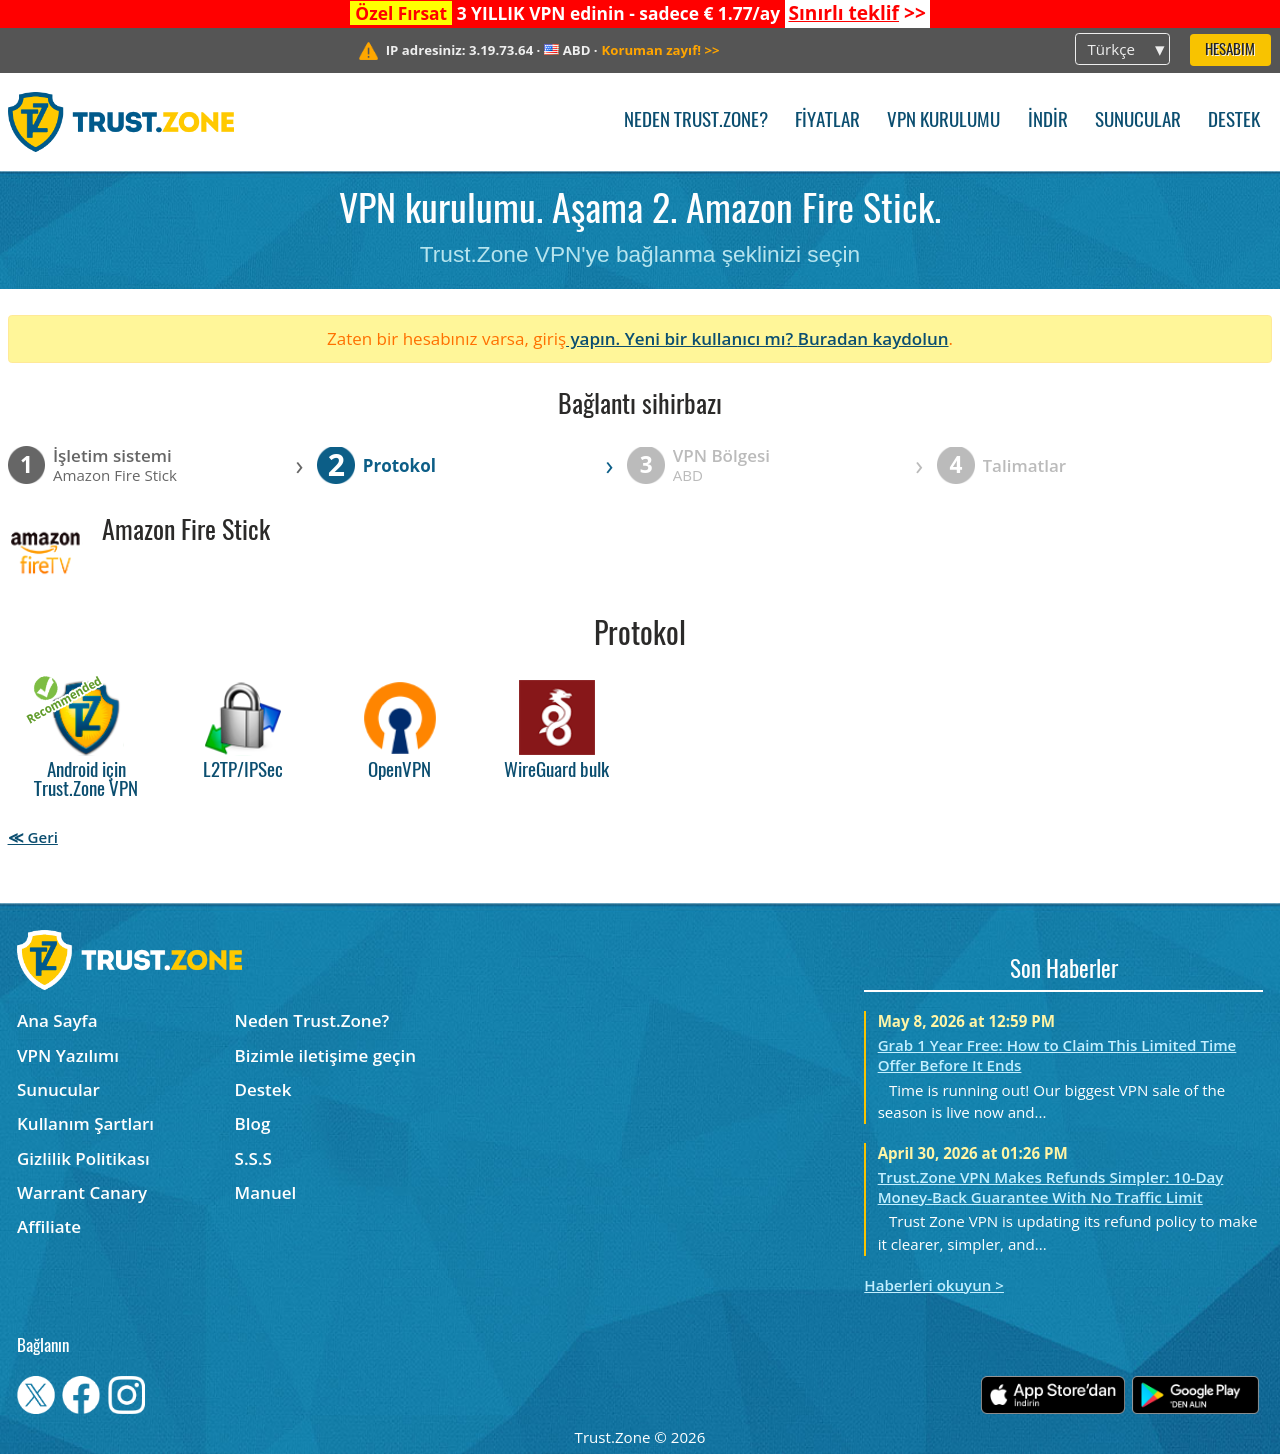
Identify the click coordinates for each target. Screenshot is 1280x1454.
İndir (1048, 121)
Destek (1234, 121)
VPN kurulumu (943, 121)
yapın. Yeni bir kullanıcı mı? (682, 338)
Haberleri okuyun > (934, 1285)
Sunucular (1138, 121)
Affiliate (49, 1226)
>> (856, 13)
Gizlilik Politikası (83, 1158)
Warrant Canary (82, 1192)
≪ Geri (33, 837)
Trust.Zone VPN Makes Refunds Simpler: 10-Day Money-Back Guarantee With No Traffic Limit (1051, 1187)
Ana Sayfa (57, 1020)
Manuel (266, 1192)
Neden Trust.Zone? (696, 121)
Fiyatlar (827, 121)
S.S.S (253, 1158)
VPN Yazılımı (68, 1055)
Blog (253, 1123)
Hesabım (1230, 50)
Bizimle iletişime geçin (325, 1055)
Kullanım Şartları (85, 1123)
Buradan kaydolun (873, 338)
